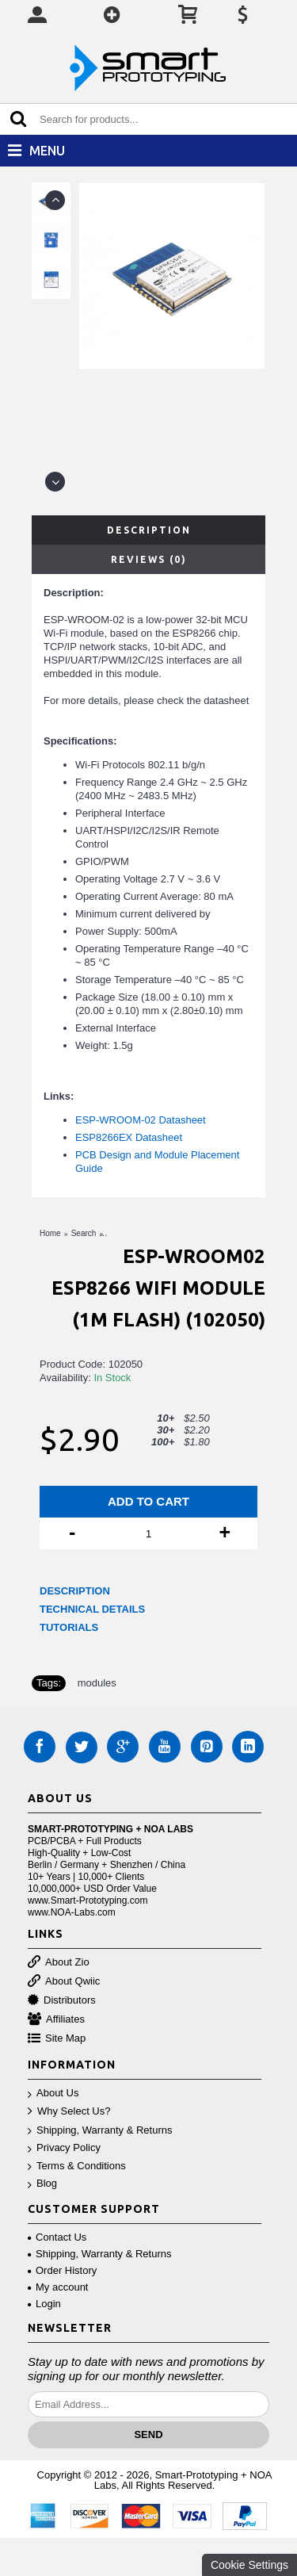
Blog (42, 2184)
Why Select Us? (69, 2112)
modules (97, 1683)
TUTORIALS (69, 1627)
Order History (62, 2270)
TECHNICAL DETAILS (92, 1609)
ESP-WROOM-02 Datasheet (140, 1120)
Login (44, 2304)
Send (148, 2434)
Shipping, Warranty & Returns (100, 2131)
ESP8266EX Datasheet (128, 1137)
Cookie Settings (249, 2565)
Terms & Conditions (77, 2166)
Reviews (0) (149, 559)
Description (149, 530)
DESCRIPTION (75, 1591)
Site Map (57, 2039)
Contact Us (57, 2237)
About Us (53, 2093)
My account (58, 2287)
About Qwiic (64, 1981)
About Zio (58, 1962)
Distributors (62, 2001)
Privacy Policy (64, 2148)
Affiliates (56, 2020)
